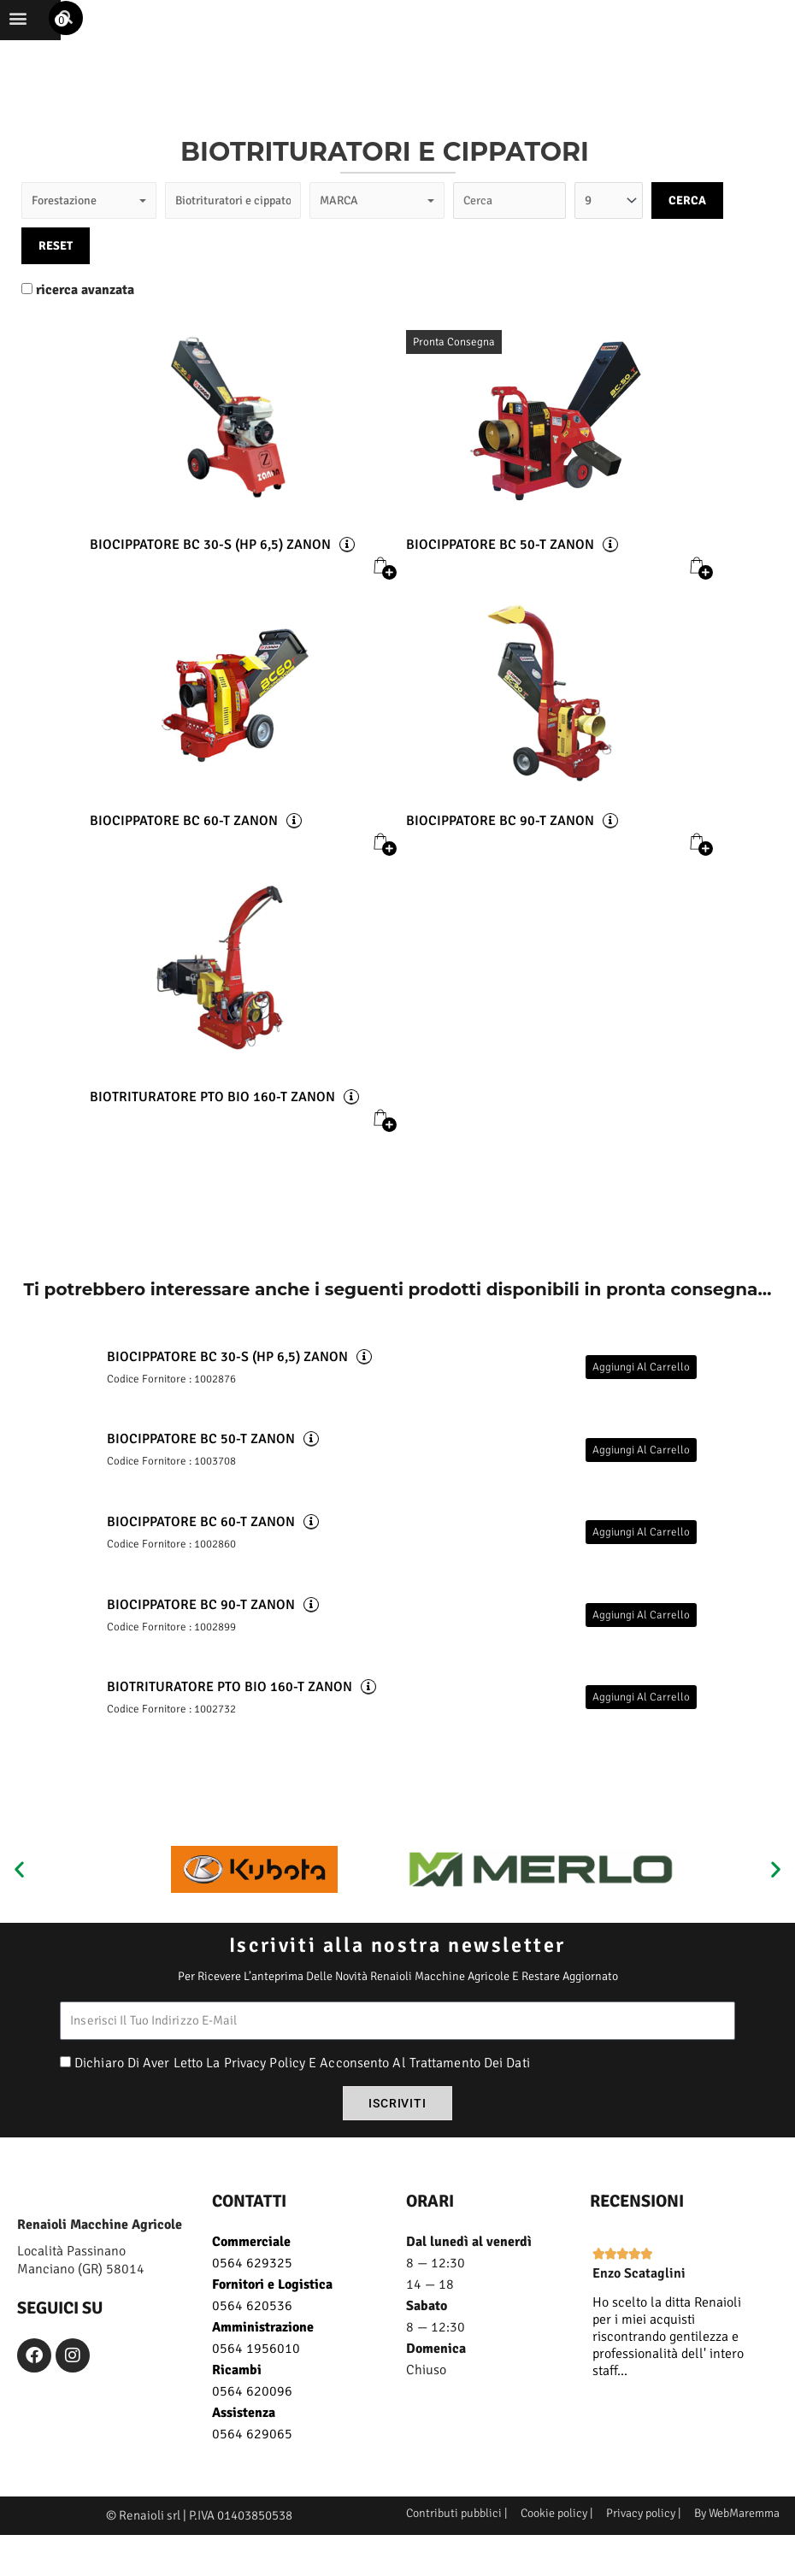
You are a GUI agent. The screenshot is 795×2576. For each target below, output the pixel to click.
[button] (67, 35)
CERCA (687, 221)
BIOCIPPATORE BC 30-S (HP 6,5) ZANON (210, 566)
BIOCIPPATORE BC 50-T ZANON (500, 566)
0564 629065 (252, 2457)
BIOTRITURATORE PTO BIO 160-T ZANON (212, 1118)
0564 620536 (252, 2328)
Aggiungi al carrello (641, 1388)
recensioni (637, 2224)
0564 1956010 (256, 2371)
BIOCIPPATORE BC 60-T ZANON (184, 842)
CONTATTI (249, 2224)
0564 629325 (252, 2286)
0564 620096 (252, 2414)
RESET (55, 266)
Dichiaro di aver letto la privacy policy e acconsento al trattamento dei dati (302, 2087)
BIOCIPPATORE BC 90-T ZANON (500, 842)
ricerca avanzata (85, 311)
